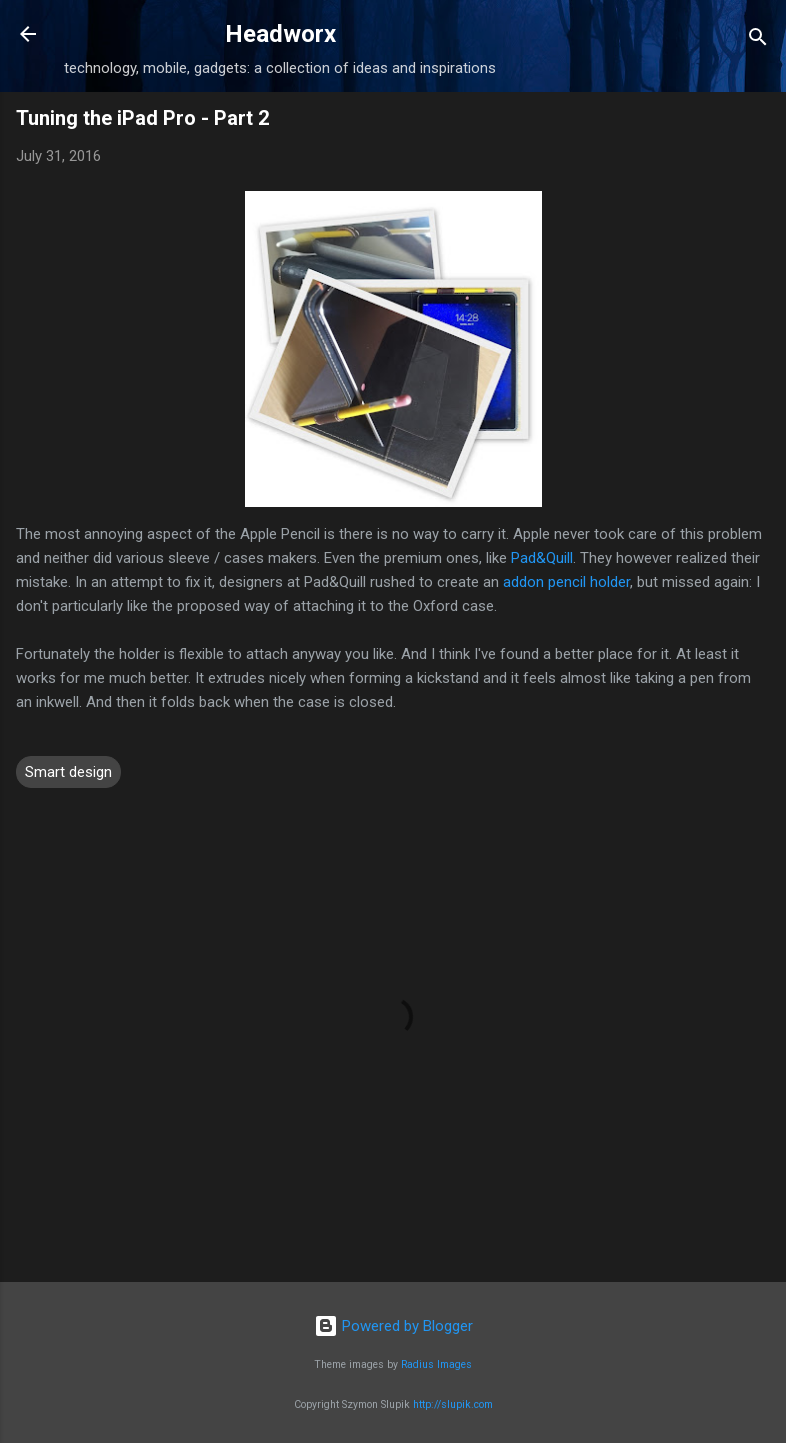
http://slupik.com (453, 1404)
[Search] (758, 40)
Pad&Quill (542, 558)
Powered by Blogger (393, 1326)
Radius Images (436, 1364)
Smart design (68, 772)
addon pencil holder (566, 582)
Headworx (280, 34)
